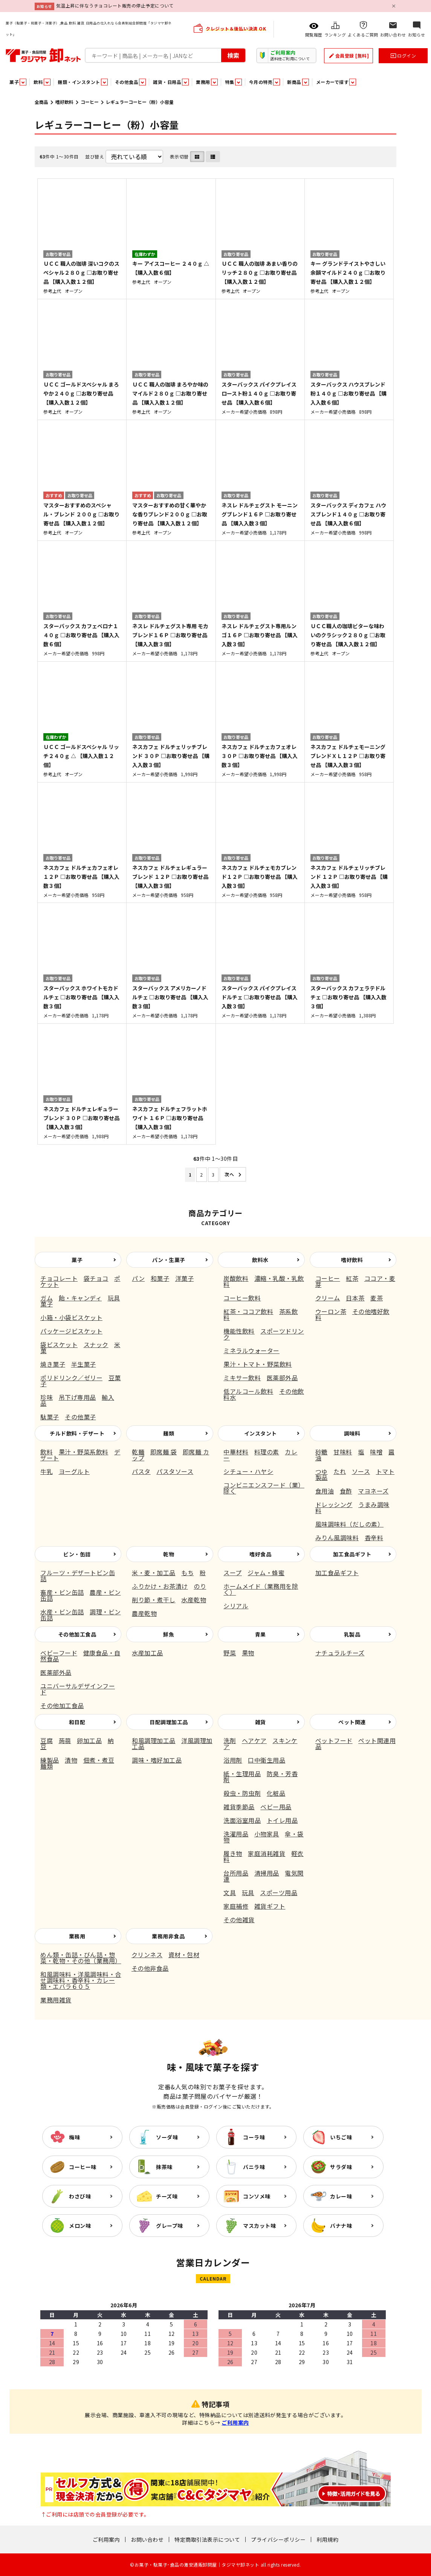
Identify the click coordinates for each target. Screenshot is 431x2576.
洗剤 (229, 1740)
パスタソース (174, 1471)
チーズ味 (166, 2196)
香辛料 (374, 1537)
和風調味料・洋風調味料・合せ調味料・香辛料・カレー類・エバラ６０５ (80, 1980)
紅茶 (352, 1278)
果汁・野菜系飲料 (84, 1451)
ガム (46, 1297)
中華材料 (235, 1451)
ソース (361, 1471)
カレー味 (341, 2196)
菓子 (77, 1260)
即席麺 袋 (163, 1451)
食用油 (324, 1490)
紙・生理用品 (242, 1773)
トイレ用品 (282, 1820)
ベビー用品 (276, 1806)
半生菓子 (83, 1364)
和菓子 (160, 1278)
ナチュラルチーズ (340, 1652)
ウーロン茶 (331, 1311)
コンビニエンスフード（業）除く (263, 1487)
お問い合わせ (147, 2539)
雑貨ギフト (270, 1906)
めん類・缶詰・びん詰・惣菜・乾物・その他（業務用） (80, 1957)
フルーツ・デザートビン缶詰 (77, 1575)
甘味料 (342, 1451)
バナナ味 (341, 2225)
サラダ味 (341, 2167)
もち (187, 1572)
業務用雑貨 (56, 1999)
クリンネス (147, 1954)
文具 (229, 1892)
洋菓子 (184, 1278)
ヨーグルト (74, 1471)
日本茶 (355, 1297)
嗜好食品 (260, 1554)
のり (200, 1586)
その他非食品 (150, 1968)
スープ (232, 1572)
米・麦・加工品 (154, 1572)
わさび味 (80, 2196)
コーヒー (90, 102)
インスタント (260, 1433)
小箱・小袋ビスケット (71, 1317)
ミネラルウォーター (251, 1350)
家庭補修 (235, 1906)
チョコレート (59, 1278)
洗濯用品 (235, 1833)
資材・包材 (184, 1954)
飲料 (46, 1451)
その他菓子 (80, 1416)
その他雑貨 (239, 1919)
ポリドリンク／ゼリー (71, 1377)
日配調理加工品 (169, 1722)
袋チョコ (96, 1278)
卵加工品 (89, 1740)
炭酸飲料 (235, 1278)
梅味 (74, 2137)
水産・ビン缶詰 (62, 1611)
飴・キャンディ (80, 1297)
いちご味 (341, 2137)
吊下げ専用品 (77, 1397)
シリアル (235, 1605)
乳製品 (352, 1634)
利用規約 (327, 2539)
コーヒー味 (82, 2167)
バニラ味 (254, 2167)
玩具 (248, 1892)
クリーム (327, 1297)
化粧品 (276, 1793)
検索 (233, 55)
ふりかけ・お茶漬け (160, 1586)
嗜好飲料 (64, 102)
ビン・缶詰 (77, 1554)
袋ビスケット (59, 1344)
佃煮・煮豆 (99, 1760)
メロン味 (80, 2225)
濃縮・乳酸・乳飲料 (263, 1281)
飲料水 (260, 1260)
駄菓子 (49, 1416)
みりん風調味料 (337, 1537)
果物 (248, 1652)
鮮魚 (168, 1634)
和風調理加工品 (154, 1740)
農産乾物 (144, 1613)
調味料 (352, 1433)
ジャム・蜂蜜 (266, 1572)
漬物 (71, 1760)
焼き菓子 (52, 1364)
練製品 (49, 1760)
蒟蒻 (65, 1740)
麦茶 (376, 1297)
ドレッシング (334, 1504)
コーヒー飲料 (242, 1297)
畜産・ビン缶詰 (62, 1592)
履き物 (232, 1853)
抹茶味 (164, 2167)
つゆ (321, 1471)
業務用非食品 (168, 1936)
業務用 (77, 1936)
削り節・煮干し (154, 1599)
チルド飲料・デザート (77, 1433)
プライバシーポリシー (278, 2539)
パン (138, 1278)
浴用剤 (232, 1760)
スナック (96, 1344)
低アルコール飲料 (248, 1391)
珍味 (46, 1397)
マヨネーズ (373, 1490)
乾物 (168, 1554)
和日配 (77, 1722)
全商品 (41, 102)
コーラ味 (254, 2137)
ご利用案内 (235, 2422)
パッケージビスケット (71, 1330)
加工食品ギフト (352, 1554)
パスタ (141, 1471)
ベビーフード (58, 1652)
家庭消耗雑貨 (266, 1853)
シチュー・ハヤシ (248, 1471)
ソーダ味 (167, 2137)
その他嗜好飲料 (352, 1314)
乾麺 (138, 1451)
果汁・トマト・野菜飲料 (257, 1364)
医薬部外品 (282, 1377)
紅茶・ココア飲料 (248, 1311)
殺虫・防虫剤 (242, 1793)
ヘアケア (254, 1740)
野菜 (229, 1652)
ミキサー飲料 (242, 1377)
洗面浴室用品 (242, 1820)
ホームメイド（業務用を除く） (260, 1589)
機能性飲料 (239, 1330)
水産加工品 (147, 1652)
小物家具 (266, 1833)
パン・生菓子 (168, 1260)
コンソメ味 (257, 2196)
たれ (339, 1471)
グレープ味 (169, 2225)
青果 (260, 1634)
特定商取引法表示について (207, 2539)
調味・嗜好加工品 (157, 1760)
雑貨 (260, 1722)
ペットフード (334, 1740)
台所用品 (235, 1872)
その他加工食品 (77, 1634)
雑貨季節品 (239, 1806)
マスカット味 (259, 2225)
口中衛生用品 (266, 1760)
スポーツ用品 (278, 1892)
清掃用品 (266, 1872)
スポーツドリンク (263, 1333)
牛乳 (46, 1471)
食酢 (346, 1490)
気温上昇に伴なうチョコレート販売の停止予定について (115, 5)
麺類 (168, 1433)
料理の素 (266, 1451)
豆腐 (46, 1740)
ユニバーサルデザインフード (77, 1688)
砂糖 (321, 1451)
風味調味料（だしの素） (349, 1524)
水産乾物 (193, 1599)
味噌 (376, 1451)
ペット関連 (352, 1722)
